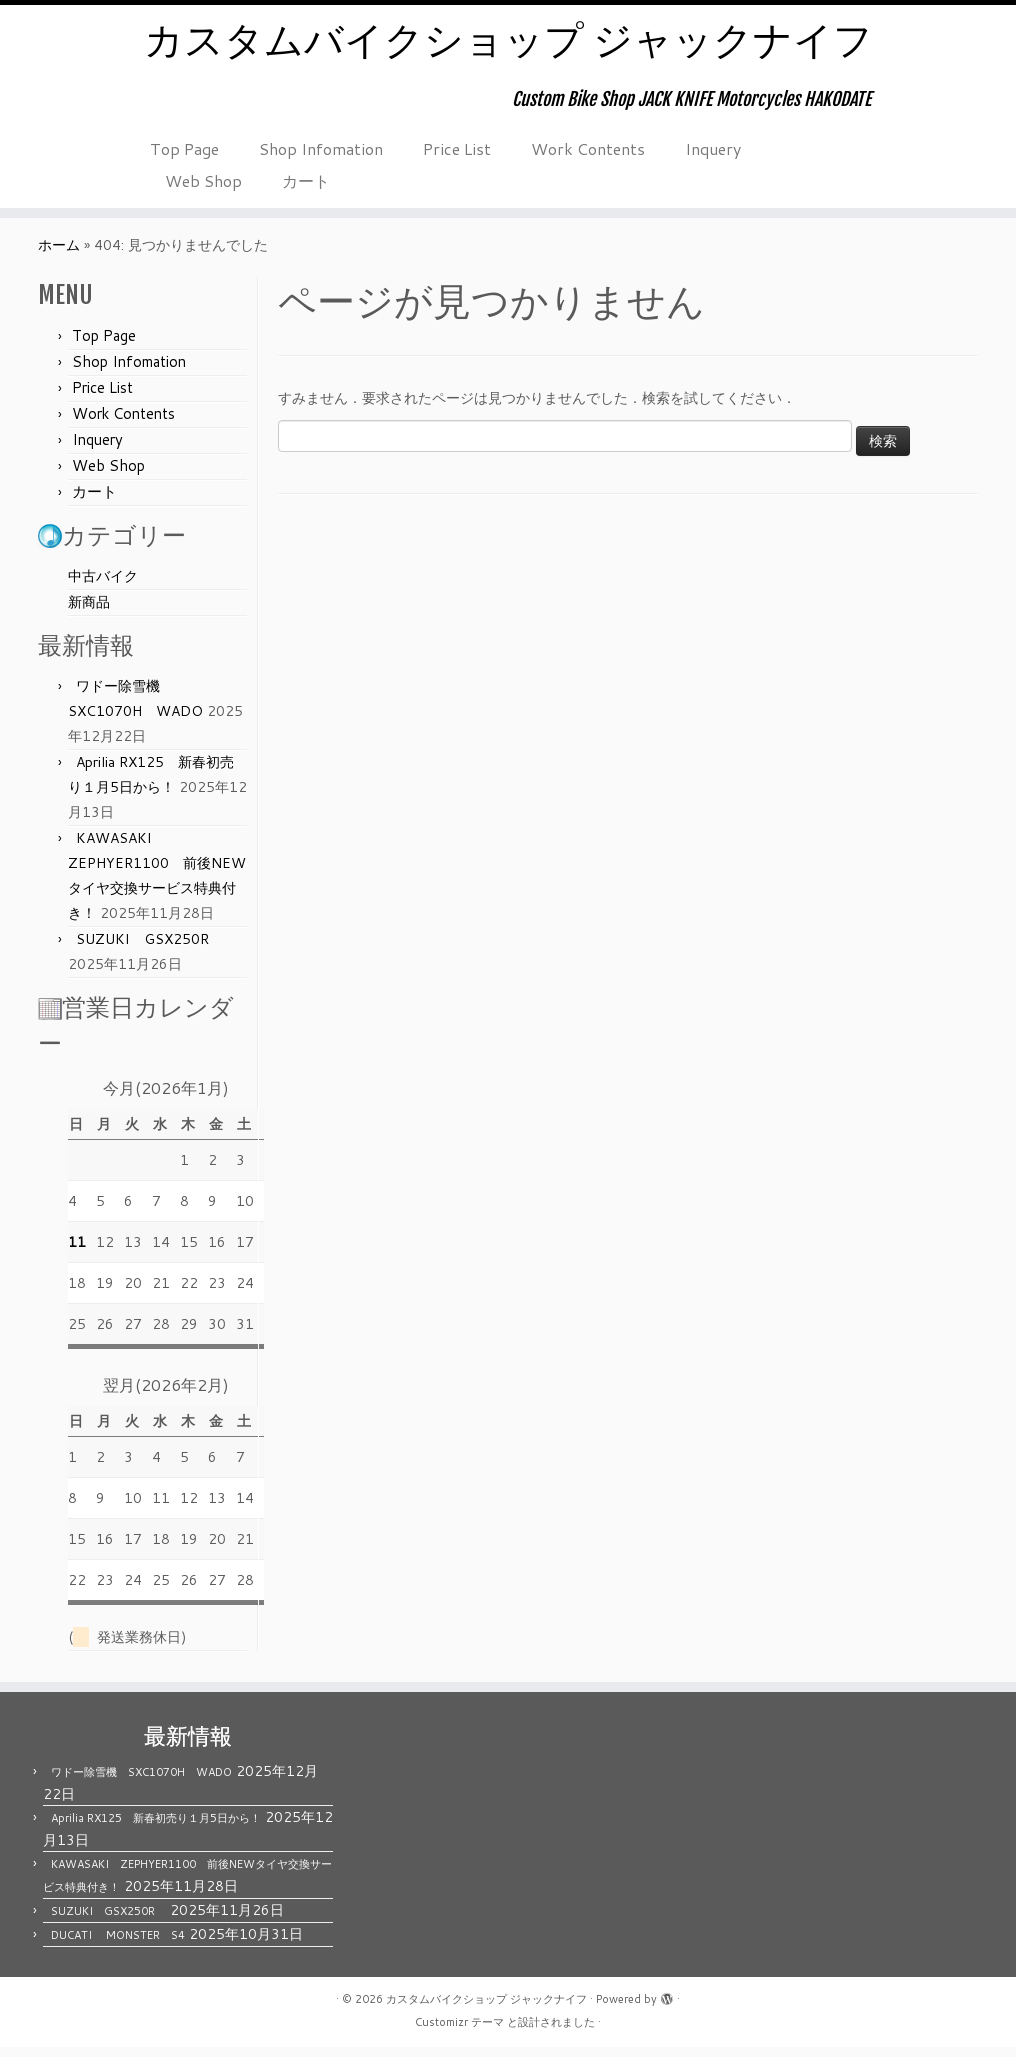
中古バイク (103, 586)
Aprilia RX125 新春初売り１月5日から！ (156, 1828)
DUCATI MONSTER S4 (118, 1945)
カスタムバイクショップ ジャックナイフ (508, 40)
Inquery (713, 149)
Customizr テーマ (459, 2032)
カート (306, 181)
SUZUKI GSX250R (149, 949)
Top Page (184, 149)
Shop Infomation (321, 149)
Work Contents (588, 149)
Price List (457, 149)
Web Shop (203, 181)
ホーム (59, 255)
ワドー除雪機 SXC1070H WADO (141, 1782)
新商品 (89, 612)
